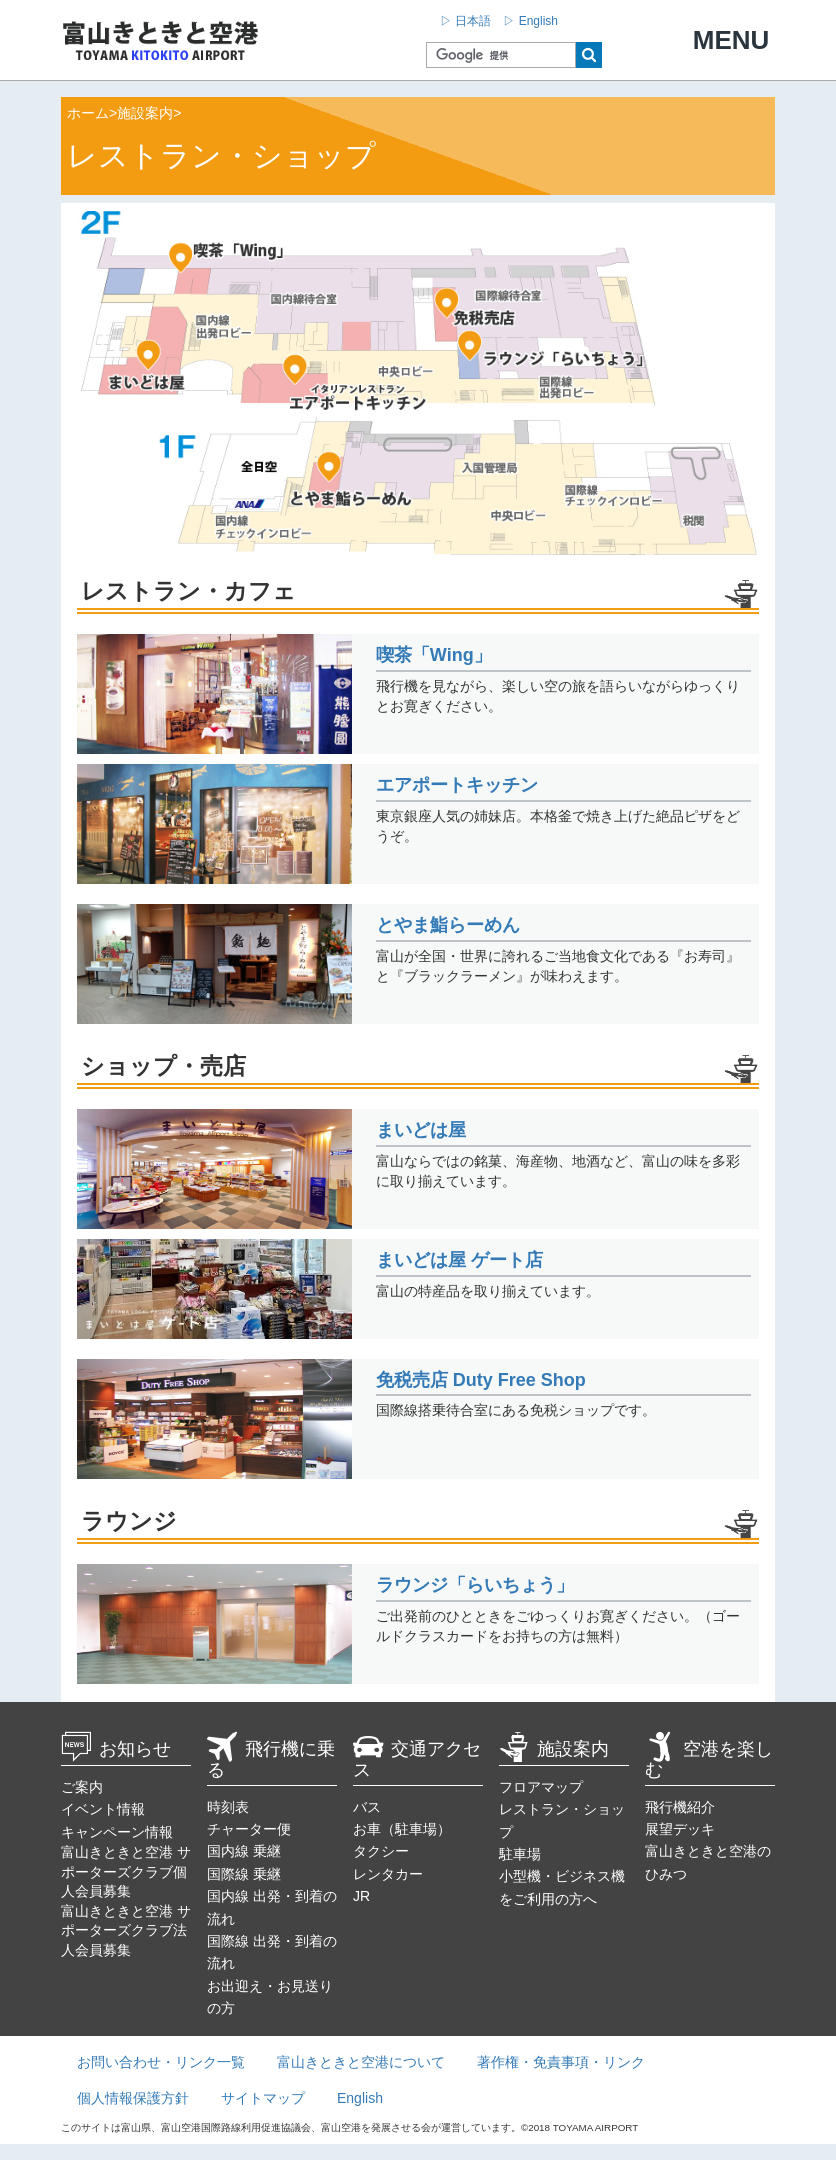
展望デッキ (680, 1829)
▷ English (530, 21)
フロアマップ (541, 1787)
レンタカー (388, 1874)
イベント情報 (103, 1809)
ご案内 (82, 1787)
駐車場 (520, 1854)
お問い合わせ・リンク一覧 (161, 2062)
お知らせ (116, 1749)
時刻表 (228, 1807)
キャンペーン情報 (117, 1832)
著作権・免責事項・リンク (561, 2062)
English (360, 2098)
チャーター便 (249, 1829)
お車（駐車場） (402, 1829)
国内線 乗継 (244, 1851)
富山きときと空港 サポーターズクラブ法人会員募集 (126, 1930)
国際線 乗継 (244, 1874)
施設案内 (554, 1749)
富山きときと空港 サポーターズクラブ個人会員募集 (126, 1871)
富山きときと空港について (361, 2062)
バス (367, 1807)
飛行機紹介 (680, 1807)
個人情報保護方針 (133, 2098)
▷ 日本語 (465, 21)
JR (361, 1896)
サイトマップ (263, 2098)
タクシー (381, 1851)
